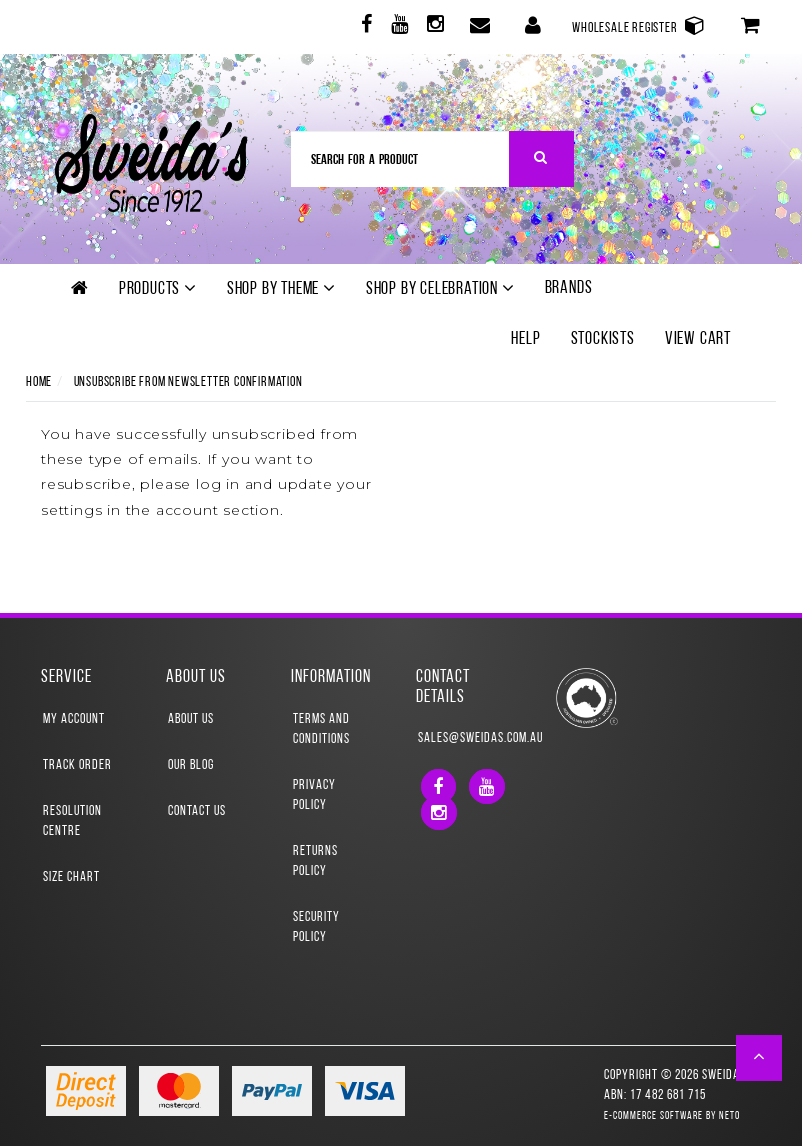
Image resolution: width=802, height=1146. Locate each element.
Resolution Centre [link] (72, 821)
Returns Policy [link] (315, 861)
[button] (759, 1058)
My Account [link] (74, 719)
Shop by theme (281, 289)
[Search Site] (541, 159)
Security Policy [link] (316, 927)
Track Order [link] (77, 765)
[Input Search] (400, 159)
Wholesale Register (639, 25)
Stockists (603, 339)
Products (158, 289)
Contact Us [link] (197, 811)
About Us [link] (191, 719)
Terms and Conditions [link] (321, 729)
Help (525, 339)
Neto (729, 1116)
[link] (364, 27)
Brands (569, 288)
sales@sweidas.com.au (464, 738)
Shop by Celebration (440, 289)
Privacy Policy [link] (314, 795)
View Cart (698, 339)
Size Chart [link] (71, 877)
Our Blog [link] (191, 765)
